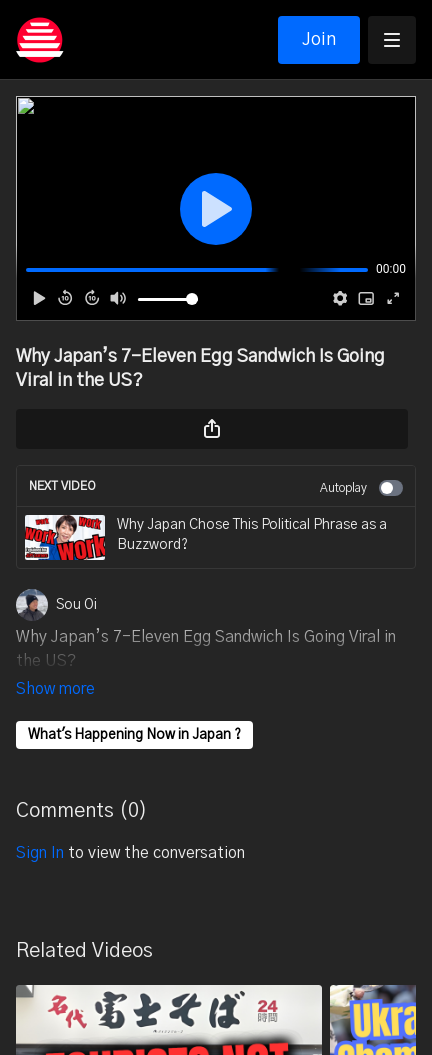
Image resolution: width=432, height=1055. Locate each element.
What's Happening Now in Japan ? (134, 707)
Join (319, 40)
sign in (40, 825)
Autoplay (361, 488)
